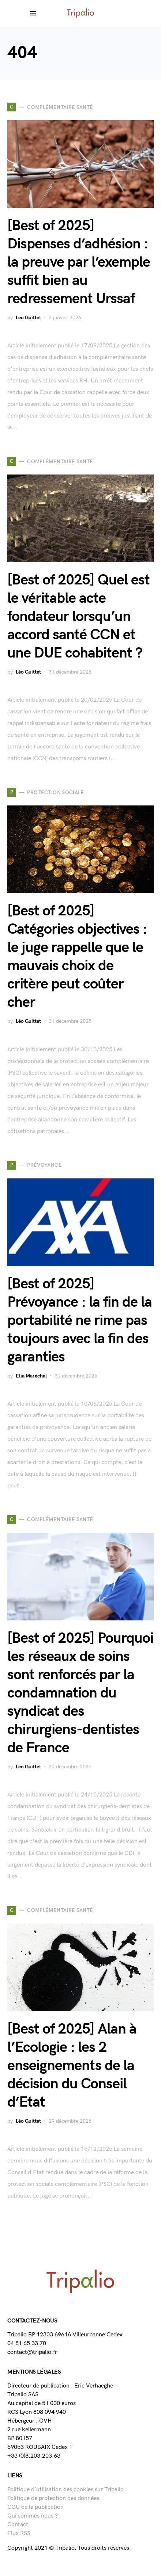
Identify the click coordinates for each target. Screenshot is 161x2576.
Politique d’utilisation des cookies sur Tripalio (65, 2489)
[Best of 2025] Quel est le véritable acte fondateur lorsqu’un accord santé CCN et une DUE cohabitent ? (78, 616)
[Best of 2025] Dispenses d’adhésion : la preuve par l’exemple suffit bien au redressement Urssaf (78, 262)
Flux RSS (18, 2533)
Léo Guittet (28, 318)
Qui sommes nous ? (32, 2515)
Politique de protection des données (53, 2498)
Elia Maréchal (31, 1376)
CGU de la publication (35, 2507)
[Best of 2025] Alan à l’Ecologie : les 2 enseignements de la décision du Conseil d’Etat (71, 2065)
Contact (17, 2524)
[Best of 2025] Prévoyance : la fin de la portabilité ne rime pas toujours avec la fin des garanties (79, 1320)
